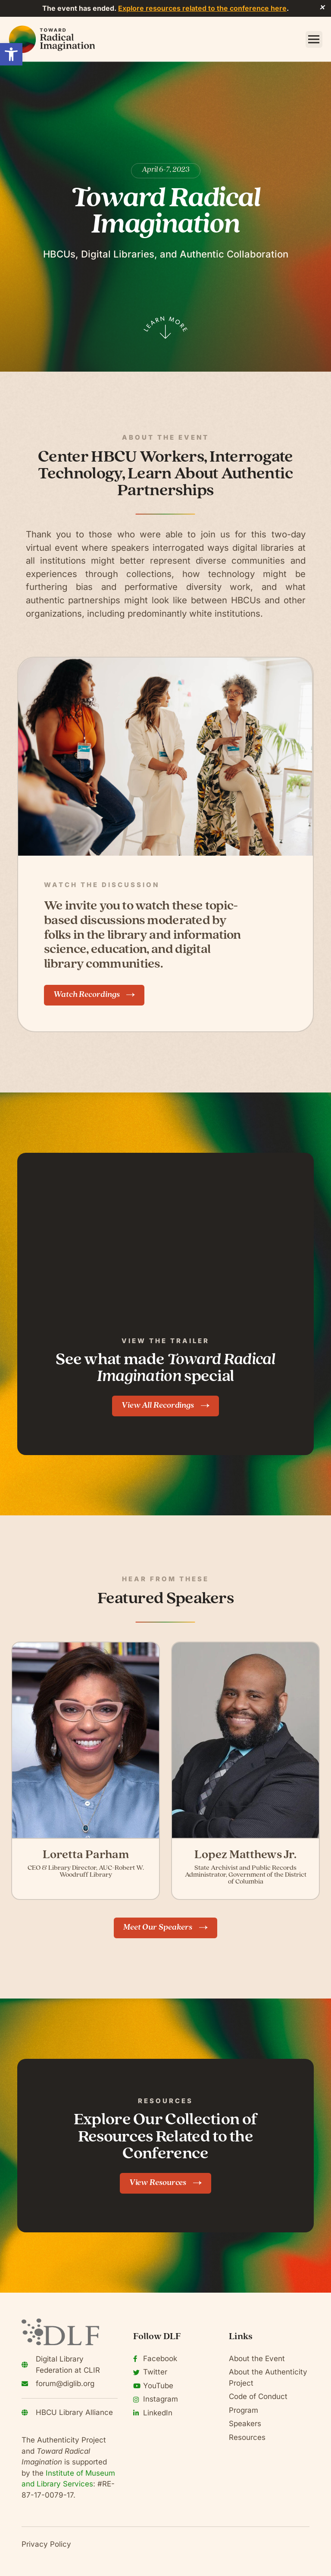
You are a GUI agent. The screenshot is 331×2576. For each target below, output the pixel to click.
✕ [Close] (322, 8)
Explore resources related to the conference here (202, 8)
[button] (11, 54)
